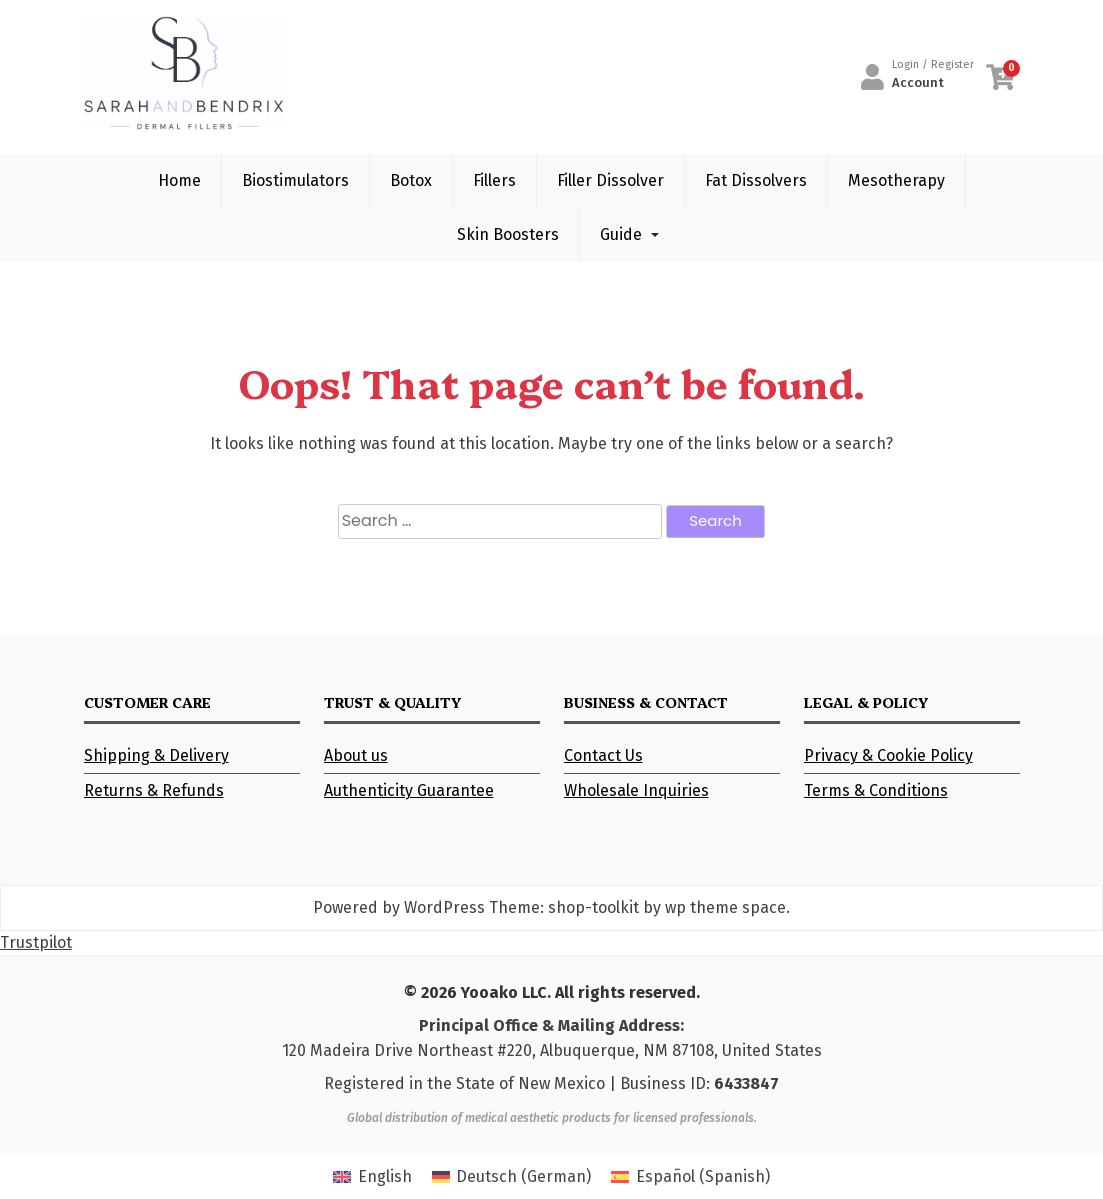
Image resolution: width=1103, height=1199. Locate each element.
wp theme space (725, 907)
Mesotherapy (896, 180)
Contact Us (603, 755)
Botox (411, 180)
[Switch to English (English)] (372, 1177)
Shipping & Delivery (156, 755)
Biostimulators (295, 180)
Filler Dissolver (610, 180)
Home (179, 180)
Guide (621, 234)
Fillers (494, 180)
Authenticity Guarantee (409, 790)
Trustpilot (36, 942)
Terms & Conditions (876, 790)
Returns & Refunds (154, 790)
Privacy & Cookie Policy (888, 755)
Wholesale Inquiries (636, 790)
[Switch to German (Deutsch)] (511, 1177)
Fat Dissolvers (756, 180)
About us (356, 755)
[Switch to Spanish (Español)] (690, 1177)
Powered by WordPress (399, 907)
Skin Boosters (508, 234)
